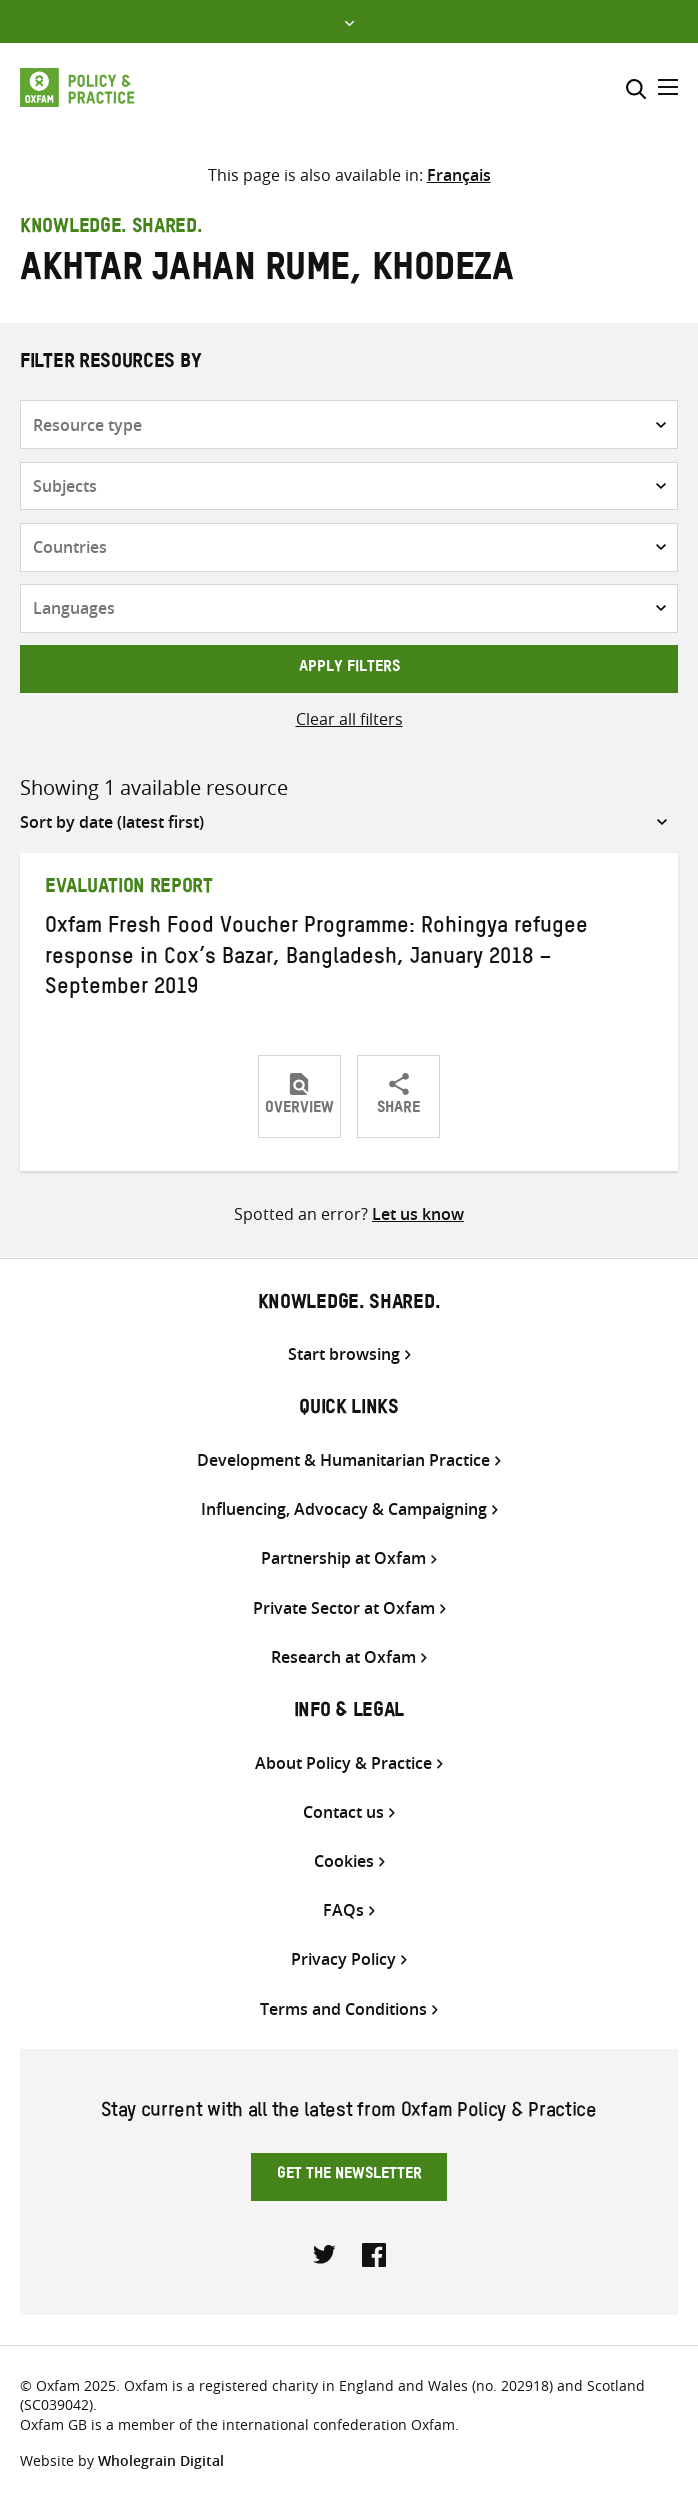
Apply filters (349, 669)
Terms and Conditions (343, 2009)
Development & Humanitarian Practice (343, 1460)
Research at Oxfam (343, 1657)
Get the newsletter (349, 2176)
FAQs (343, 1910)
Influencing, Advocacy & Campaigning (344, 1509)
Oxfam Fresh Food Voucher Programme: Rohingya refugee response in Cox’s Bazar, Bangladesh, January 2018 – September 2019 (316, 959)
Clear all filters (349, 719)
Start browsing (344, 1354)
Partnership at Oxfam (343, 1558)
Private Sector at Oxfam (344, 1608)
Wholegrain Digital (161, 2460)
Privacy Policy (343, 1959)
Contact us (343, 1812)
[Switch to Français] (459, 175)
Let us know (418, 1214)
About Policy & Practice (343, 1763)
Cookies (344, 1861)
